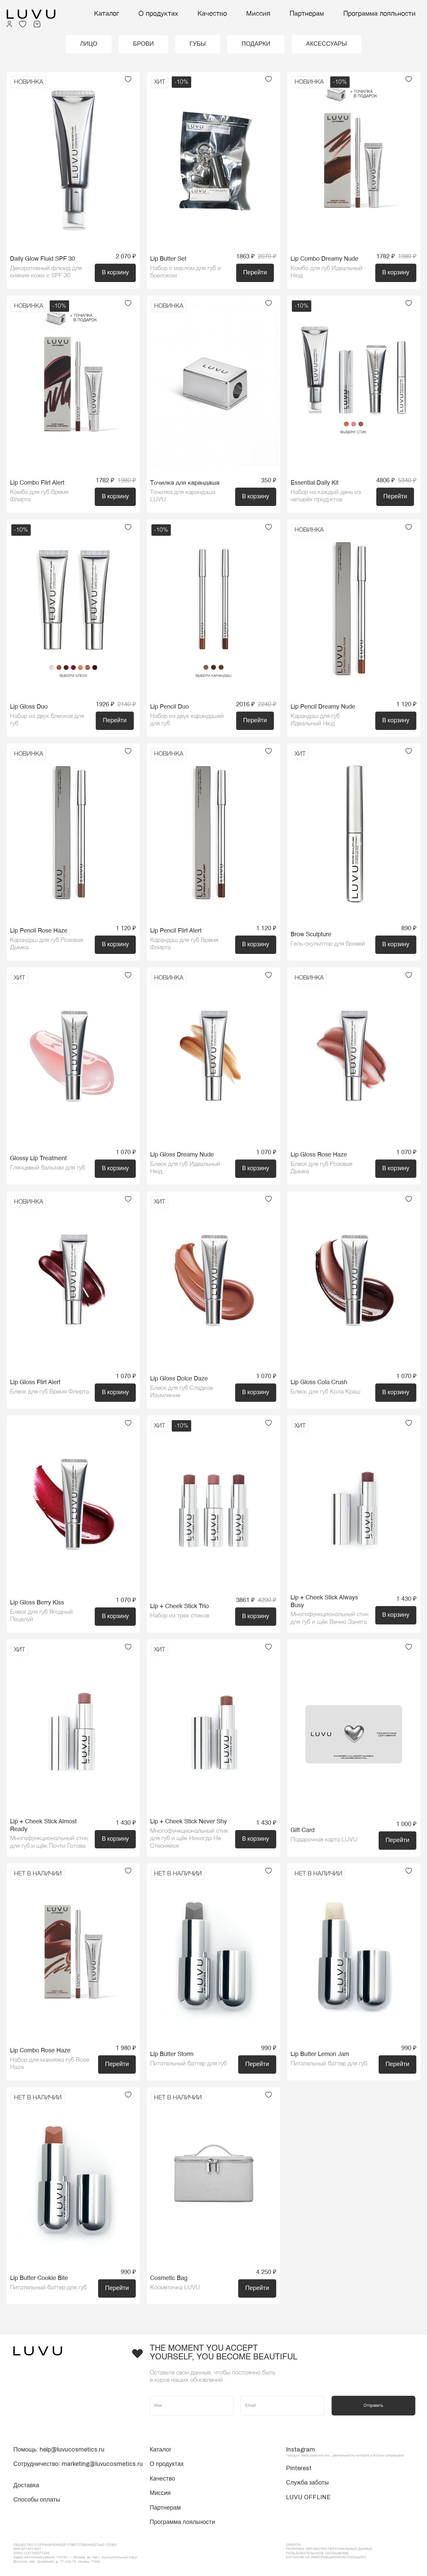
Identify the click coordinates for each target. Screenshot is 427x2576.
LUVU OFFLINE (308, 2497)
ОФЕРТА (293, 2545)
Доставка (26, 2485)
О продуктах (158, 14)
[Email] (282, 2405)
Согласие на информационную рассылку (326, 2557)
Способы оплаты (36, 2499)
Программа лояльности (379, 14)
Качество (212, 14)
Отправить (373, 2405)
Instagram (300, 2449)
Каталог (106, 14)
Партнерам (307, 14)
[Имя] (192, 2405)
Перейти (255, 272)
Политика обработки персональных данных (329, 2549)
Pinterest (299, 2468)
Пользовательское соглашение (317, 2553)
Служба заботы (307, 2482)
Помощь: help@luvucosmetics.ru (58, 2449)
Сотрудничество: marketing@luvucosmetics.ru (78, 2464)
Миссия (258, 14)
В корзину (115, 272)
